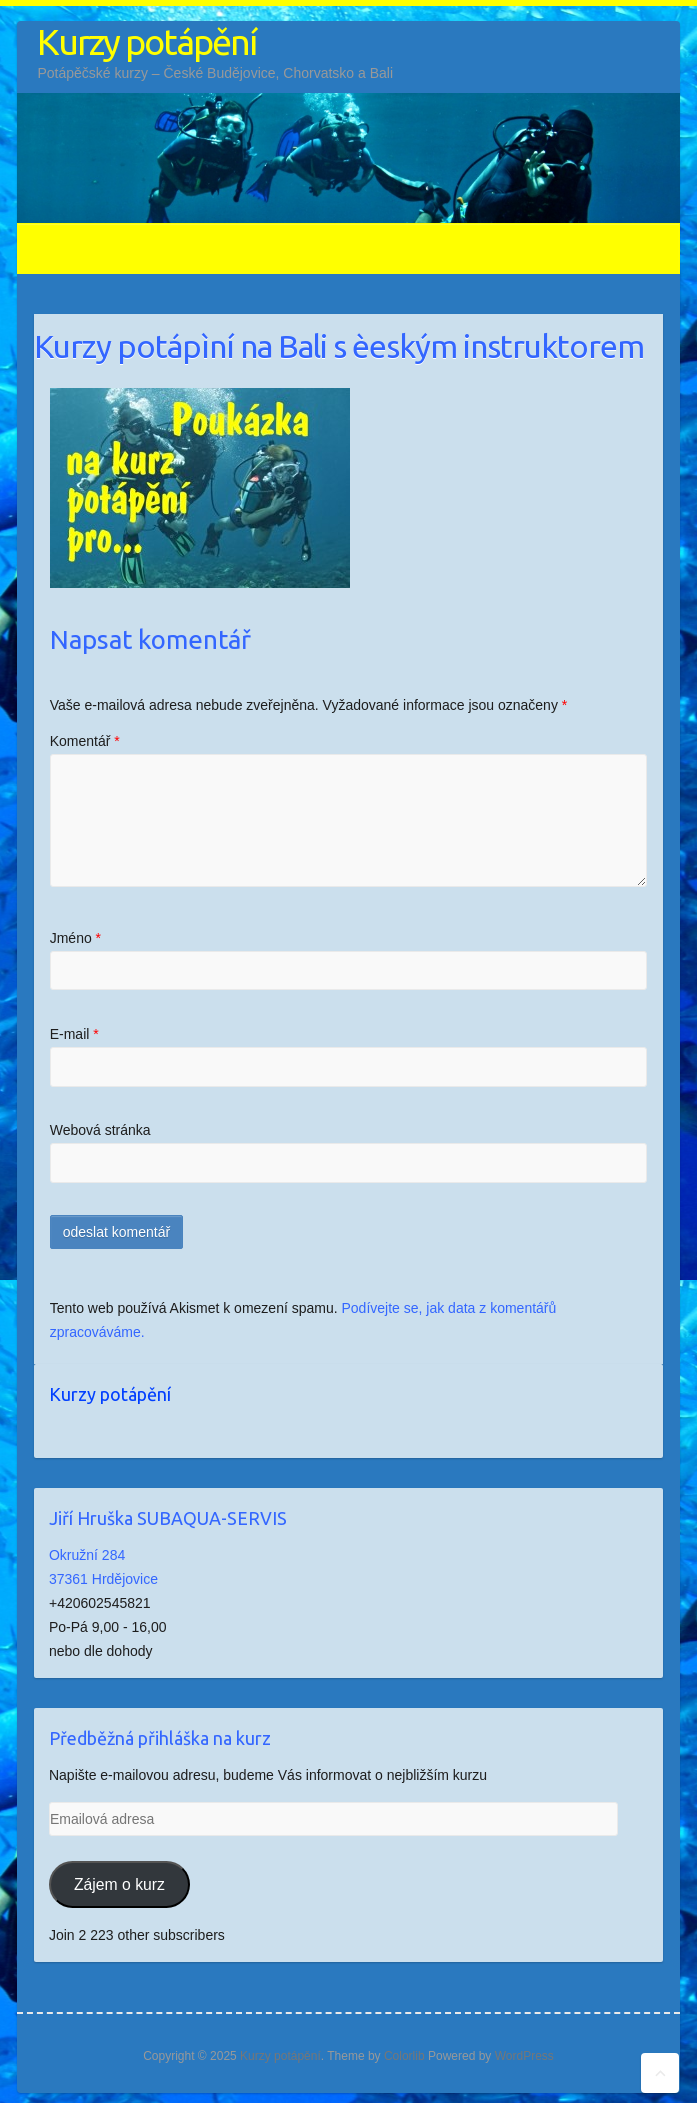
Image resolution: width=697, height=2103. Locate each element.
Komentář (85, 741)
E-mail (74, 1034)
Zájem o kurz (119, 1884)
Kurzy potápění (146, 41)
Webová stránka (100, 1130)
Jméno (75, 938)
